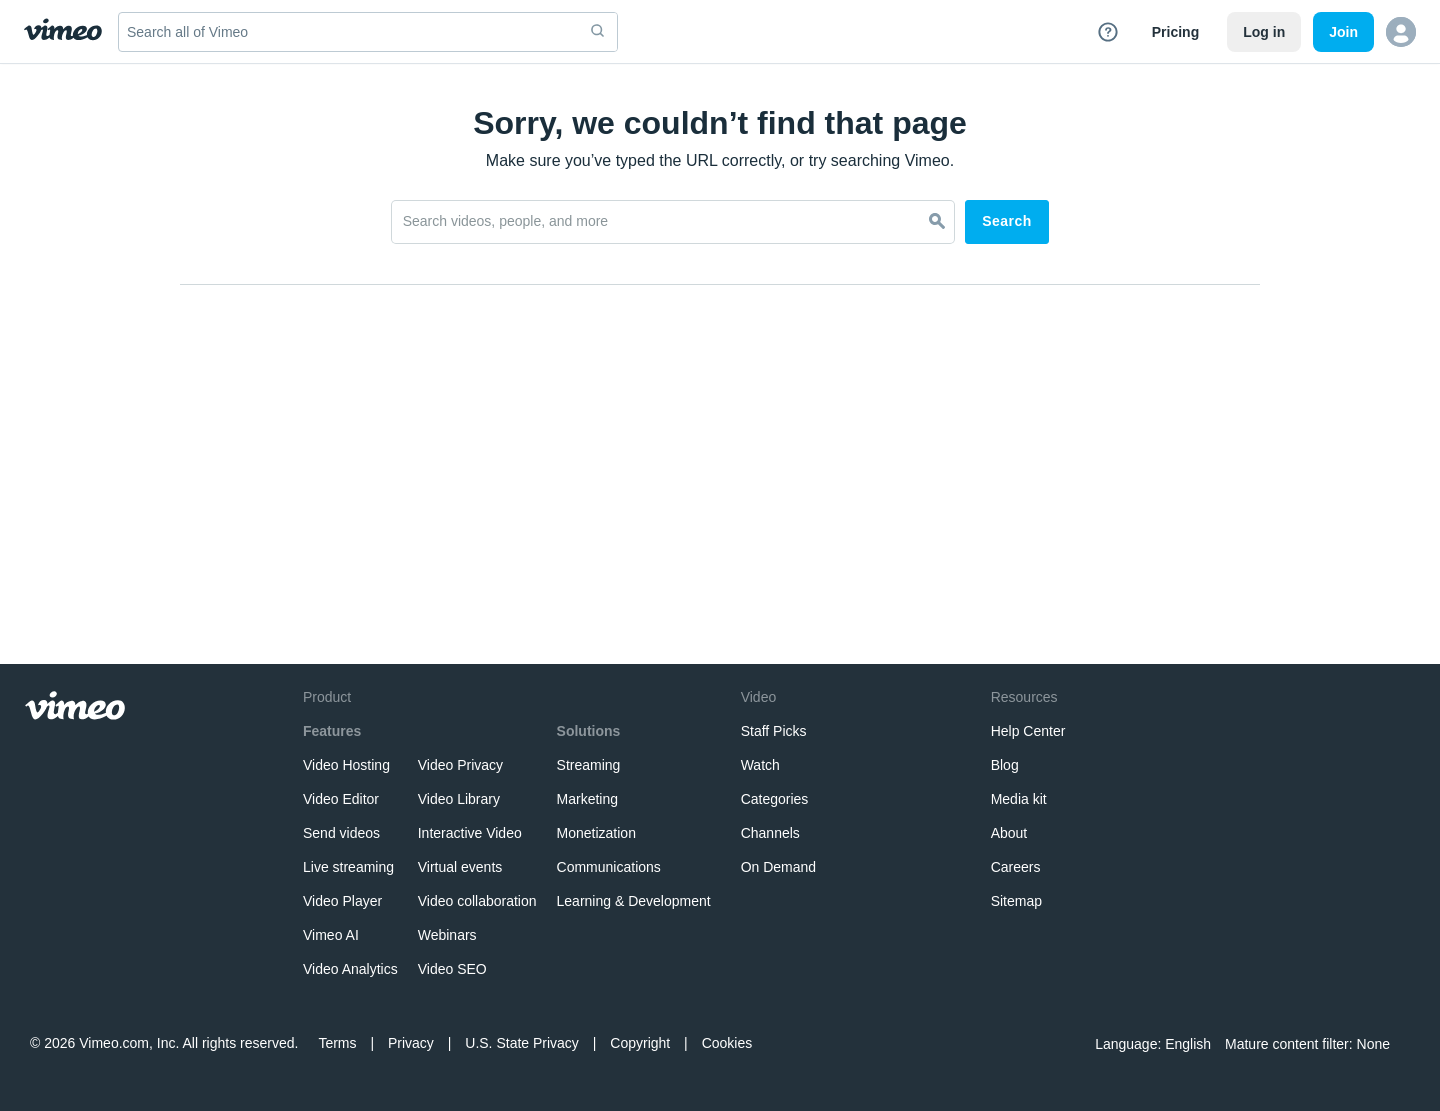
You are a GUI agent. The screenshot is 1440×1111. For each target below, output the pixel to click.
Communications (609, 867)
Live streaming (348, 867)
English (1188, 1044)
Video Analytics (350, 969)
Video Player (342, 901)
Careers (1016, 867)
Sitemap (1016, 901)
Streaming (589, 765)
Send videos (341, 833)
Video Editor (341, 799)
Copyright (640, 1043)
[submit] (598, 32)
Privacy (411, 1043)
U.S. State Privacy (522, 1043)
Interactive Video (470, 833)
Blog (1005, 765)
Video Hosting (346, 765)
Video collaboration (477, 901)
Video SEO (452, 969)
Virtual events (460, 867)
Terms (337, 1043)
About (1009, 833)
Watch (760, 765)
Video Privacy (460, 765)
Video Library (459, 799)
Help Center (1028, 731)
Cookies (727, 1043)
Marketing (587, 799)
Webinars (447, 935)
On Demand (778, 867)
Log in (1264, 32)
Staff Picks (774, 731)
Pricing (1175, 32)
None (1373, 1044)
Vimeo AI (331, 935)
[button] (1401, 32)
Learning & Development (634, 901)
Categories (775, 799)
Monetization (596, 833)
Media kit (1019, 799)
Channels (770, 833)
